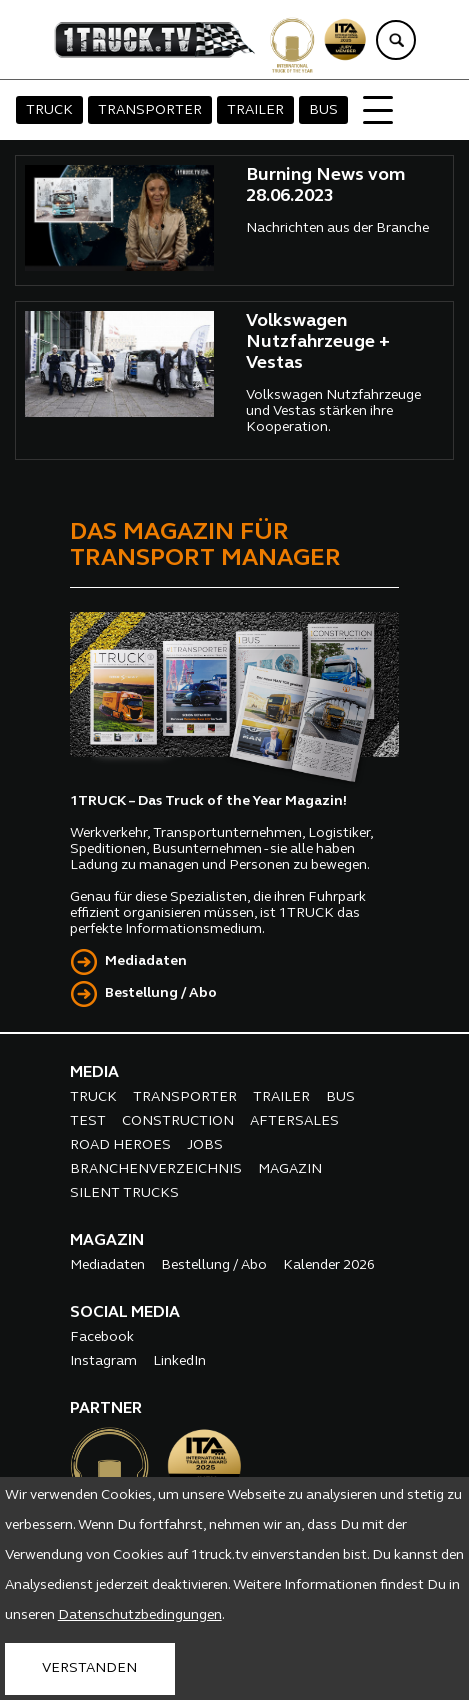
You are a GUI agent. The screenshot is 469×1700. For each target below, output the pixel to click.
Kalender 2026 (329, 1265)
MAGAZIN (290, 1169)
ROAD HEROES (120, 1145)
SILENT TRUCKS (124, 1193)
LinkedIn (179, 1361)
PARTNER (106, 1409)
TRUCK (49, 110)
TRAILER (255, 110)
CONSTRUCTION (178, 1121)
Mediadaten (146, 961)
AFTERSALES (294, 1121)
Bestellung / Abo (161, 993)
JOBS (205, 1145)
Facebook (102, 1337)
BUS (323, 110)
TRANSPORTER (150, 110)
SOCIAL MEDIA (125, 1313)
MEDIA (94, 1073)
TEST (88, 1121)
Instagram (103, 1361)
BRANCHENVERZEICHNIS (156, 1169)
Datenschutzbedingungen (140, 1615)
